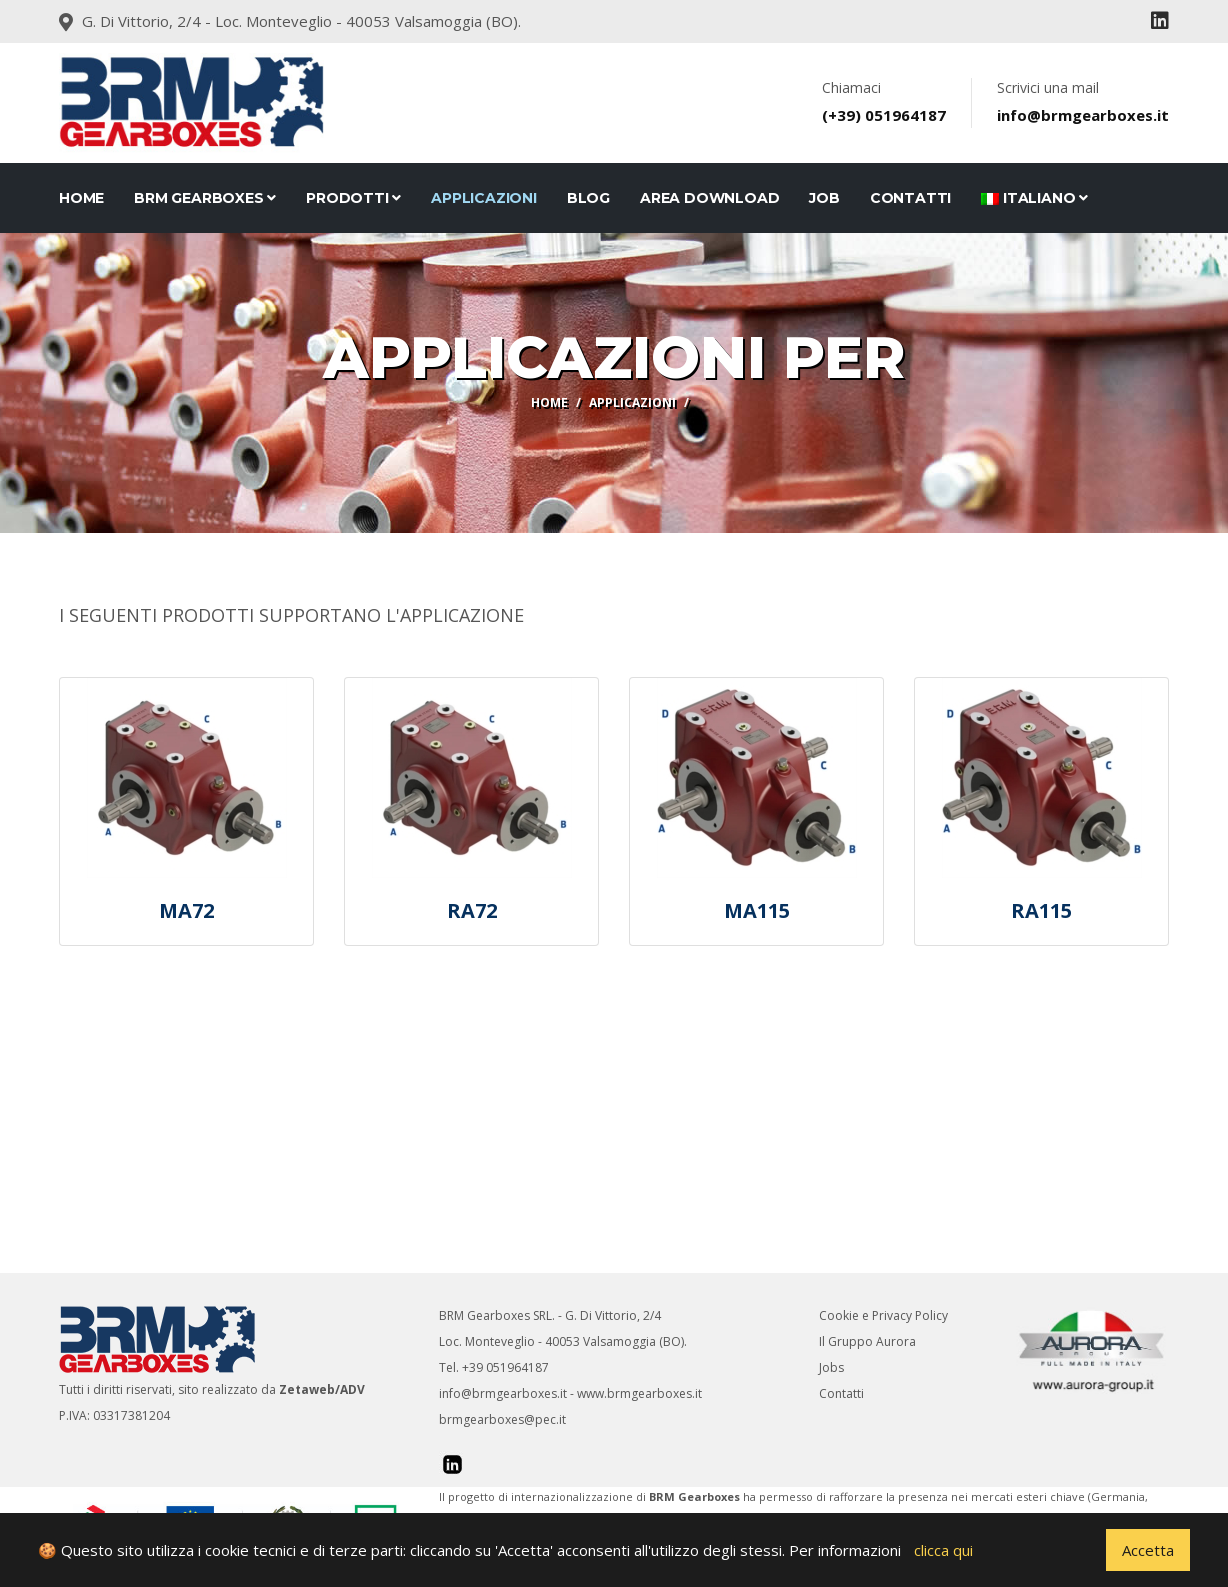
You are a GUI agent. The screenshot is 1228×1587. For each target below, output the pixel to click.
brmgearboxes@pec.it (502, 1419)
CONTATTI (910, 198)
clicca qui (943, 1550)
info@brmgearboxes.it (503, 1393)
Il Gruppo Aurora (867, 1341)
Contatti (841, 1393)
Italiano (1034, 198)
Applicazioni (484, 198)
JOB (824, 198)
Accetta (1148, 1550)
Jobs (831, 1367)
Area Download (709, 198)
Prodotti (353, 198)
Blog (588, 198)
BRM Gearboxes (205, 198)
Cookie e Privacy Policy (883, 1315)
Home (81, 198)
